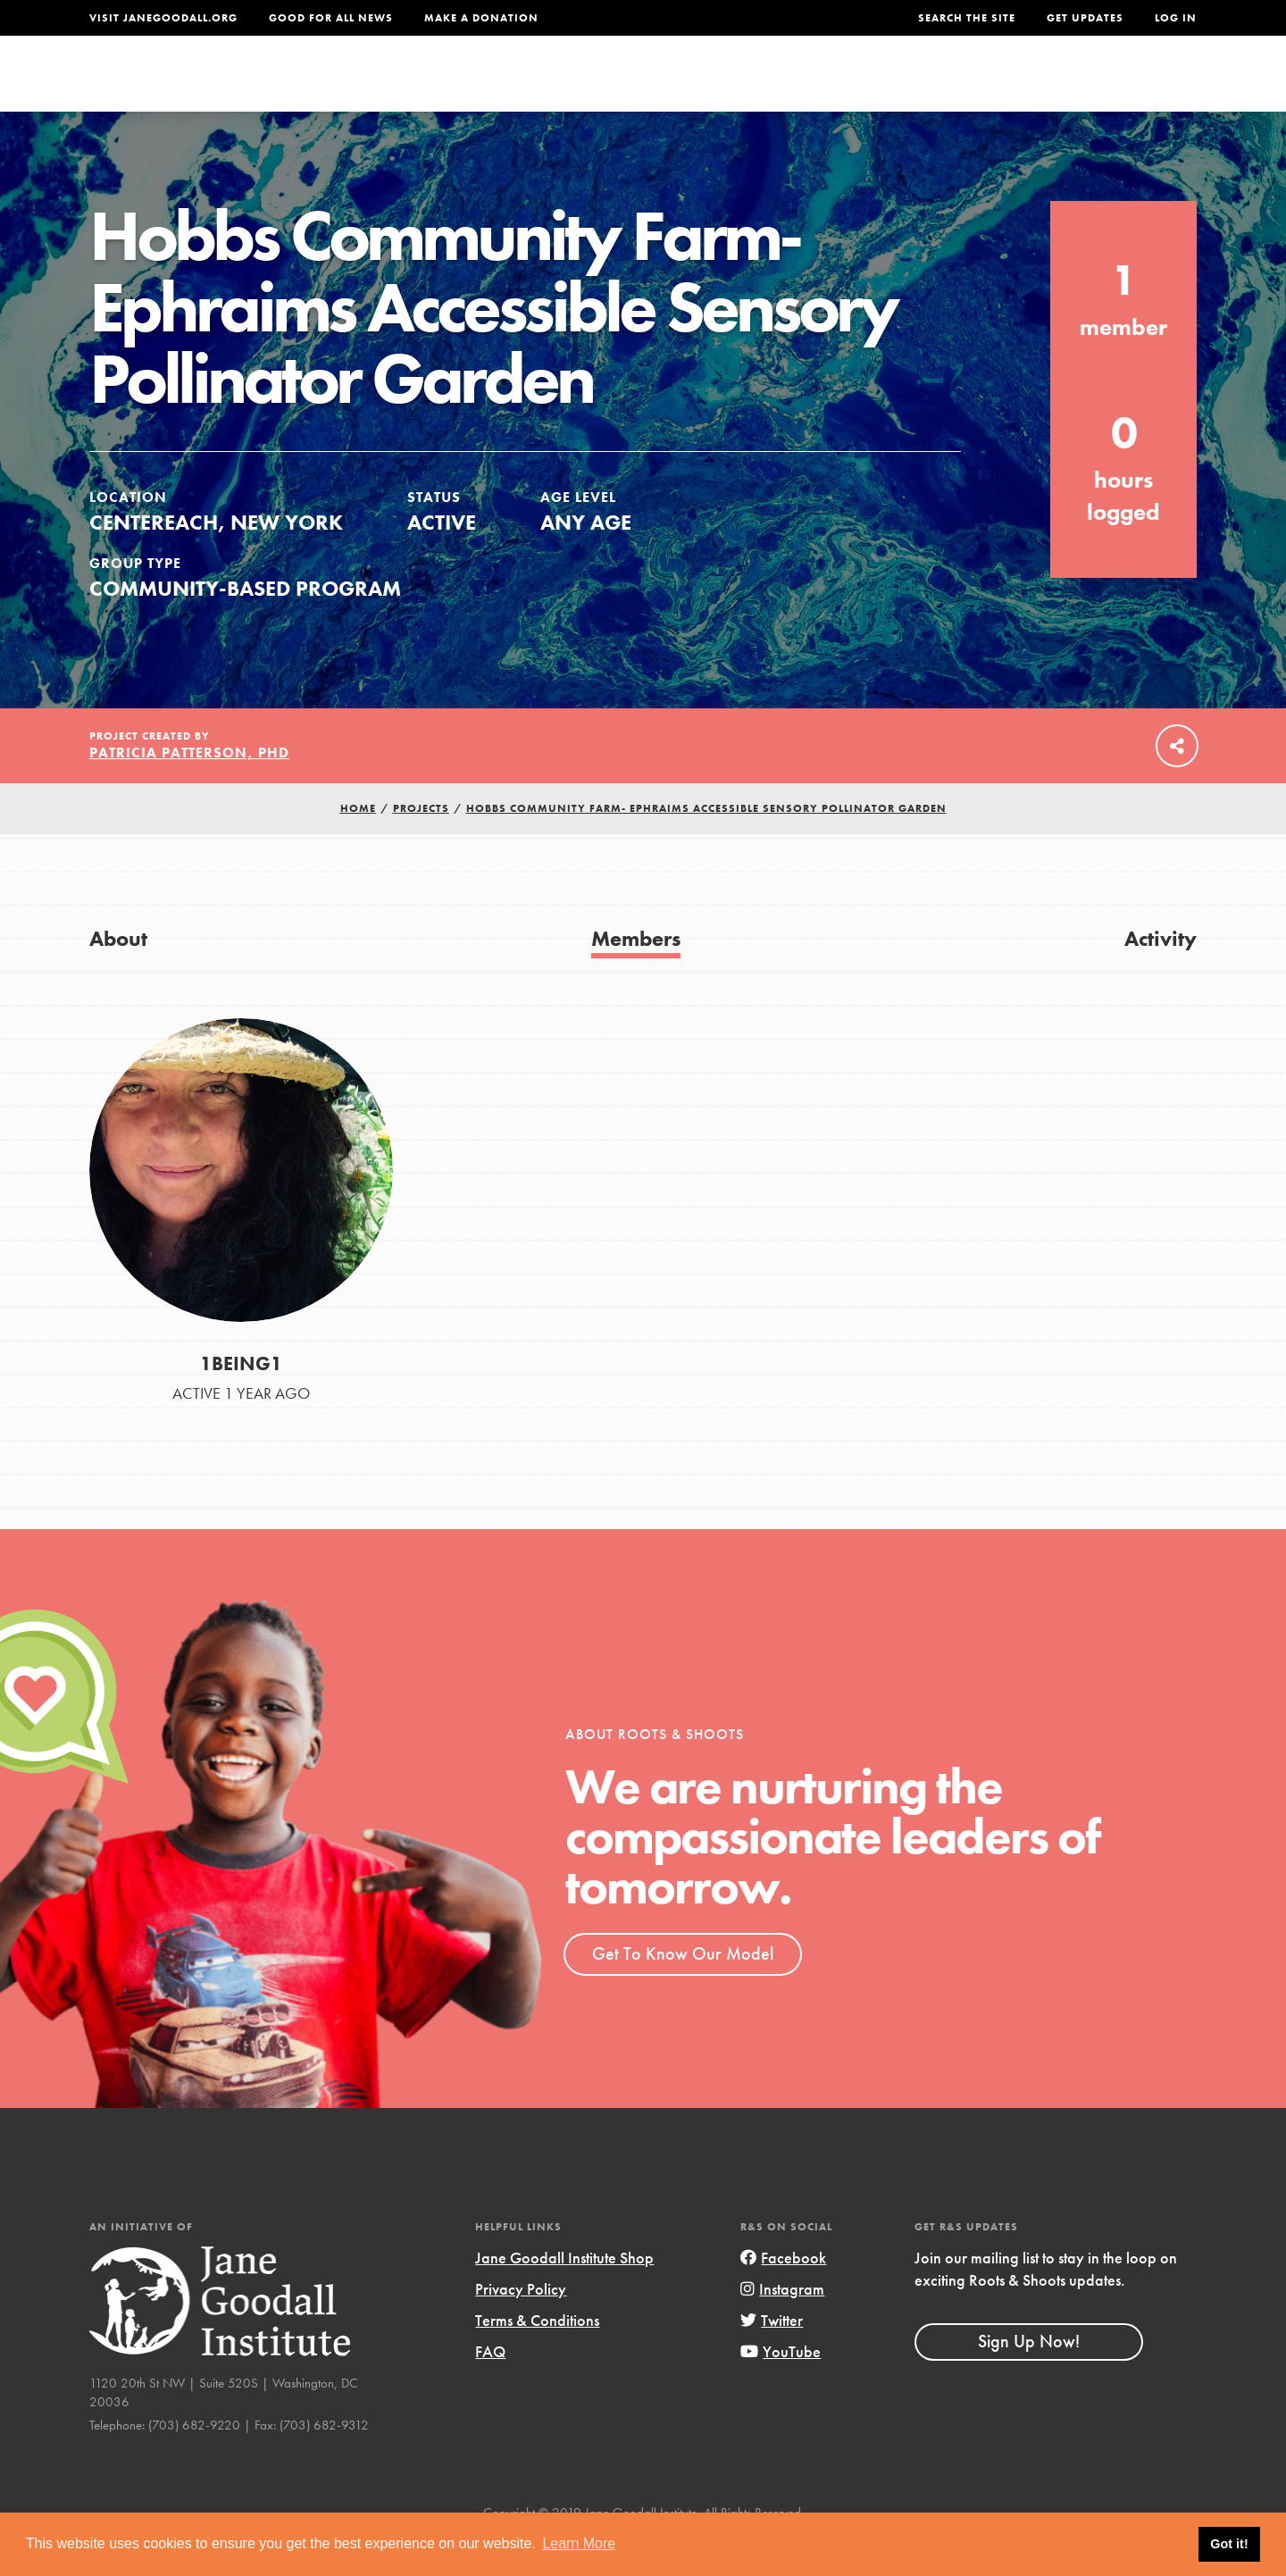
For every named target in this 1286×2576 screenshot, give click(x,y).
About (408, 86)
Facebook (783, 2295)
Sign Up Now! (1029, 2379)
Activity (1160, 976)
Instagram (782, 2326)
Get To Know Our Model (682, 1991)
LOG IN (1176, 18)
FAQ (490, 2389)
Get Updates (1085, 18)
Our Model (799, 86)
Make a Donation (481, 18)
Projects (916, 86)
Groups (1017, 86)
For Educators (655, 86)
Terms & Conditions (537, 2357)
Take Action (1138, 85)
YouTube (780, 2389)
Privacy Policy (520, 2326)
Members (636, 976)
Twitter (771, 2357)
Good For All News (331, 18)
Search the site (966, 18)
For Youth (511, 86)
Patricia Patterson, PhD (189, 791)
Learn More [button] (578, 2543)
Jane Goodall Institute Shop (564, 2295)
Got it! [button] (1229, 2544)
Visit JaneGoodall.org (163, 18)
